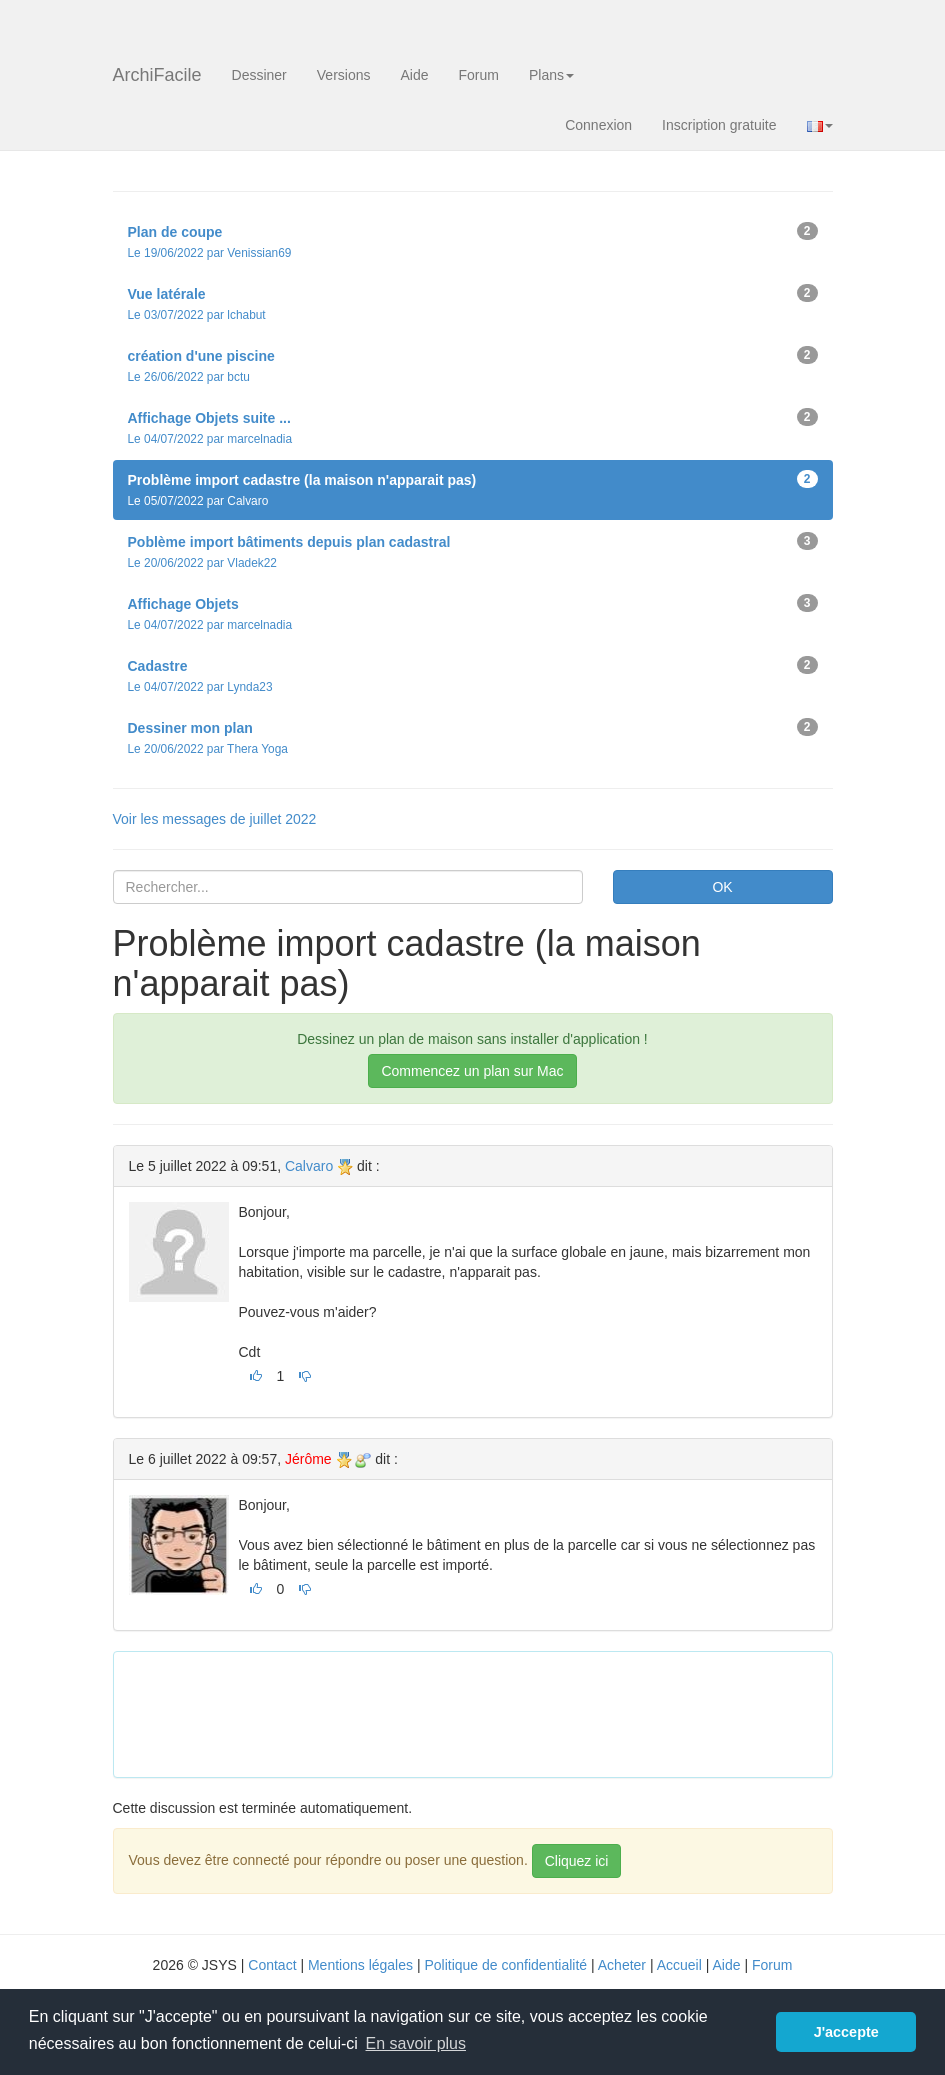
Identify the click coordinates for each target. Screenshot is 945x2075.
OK (722, 887)
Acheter (622, 1965)
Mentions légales (360, 1965)
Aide (414, 75)
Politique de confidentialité (505, 1965)
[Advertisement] (493, 1712)
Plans (551, 75)
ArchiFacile (157, 75)
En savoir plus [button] (416, 2043)
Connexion (598, 125)
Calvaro (309, 1166)
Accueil (679, 1965)
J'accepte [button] (846, 2032)
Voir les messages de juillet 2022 (215, 819)
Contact (272, 1965)
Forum (479, 75)
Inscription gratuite (719, 125)
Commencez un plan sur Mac (472, 1071)
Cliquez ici (577, 1861)
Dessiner (259, 75)
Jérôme (308, 1459)
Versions (344, 75)
